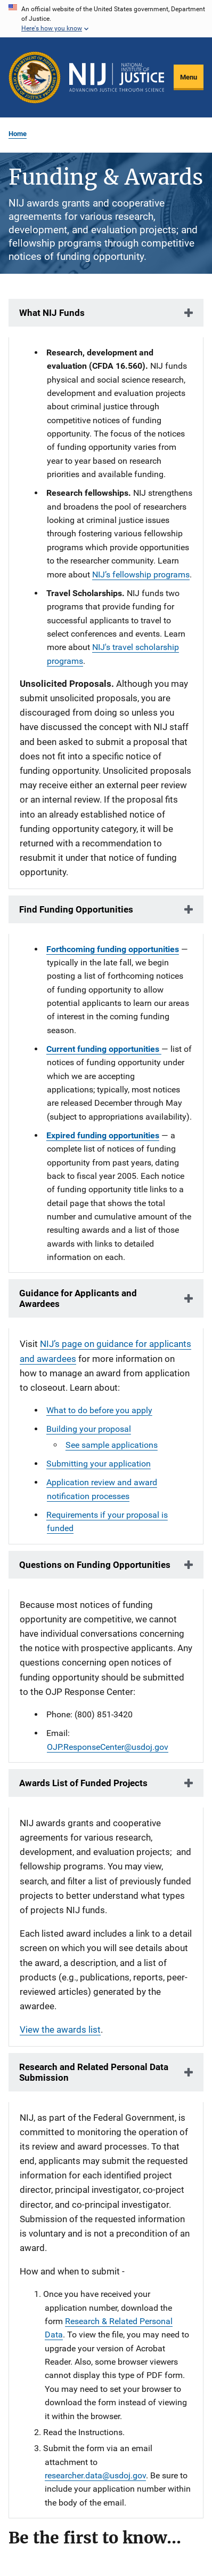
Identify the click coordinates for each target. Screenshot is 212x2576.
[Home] (116, 77)
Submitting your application (98, 1464)
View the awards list (60, 2029)
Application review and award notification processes (101, 1489)
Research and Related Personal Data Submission (93, 2072)
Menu (188, 77)
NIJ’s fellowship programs (141, 574)
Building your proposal (88, 1429)
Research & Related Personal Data (109, 2328)
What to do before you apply (99, 1410)
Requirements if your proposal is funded (107, 1521)
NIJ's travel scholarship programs (113, 653)
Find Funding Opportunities (76, 909)
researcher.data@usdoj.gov (95, 2475)
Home (18, 134)
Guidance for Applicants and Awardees (78, 1298)
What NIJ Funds (52, 312)
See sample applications (112, 1445)
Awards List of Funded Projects (83, 1783)
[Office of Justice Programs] (35, 77)
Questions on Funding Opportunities (94, 1564)
